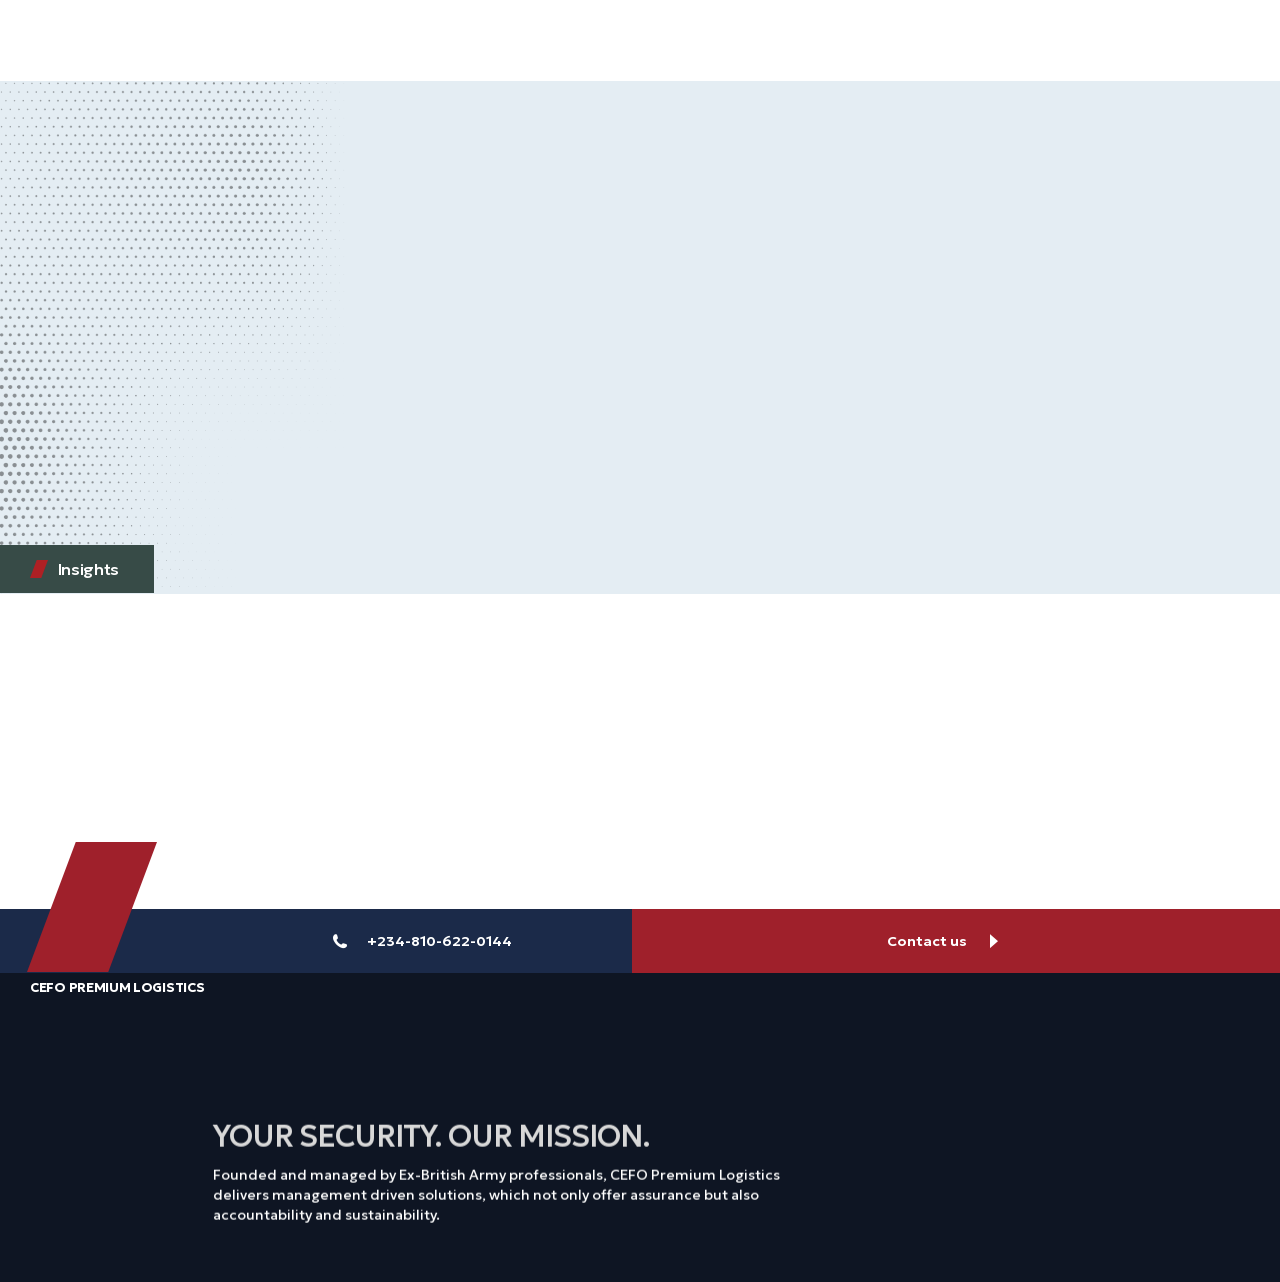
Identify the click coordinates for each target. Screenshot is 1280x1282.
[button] (1197, 40)
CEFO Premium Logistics (117, 987)
